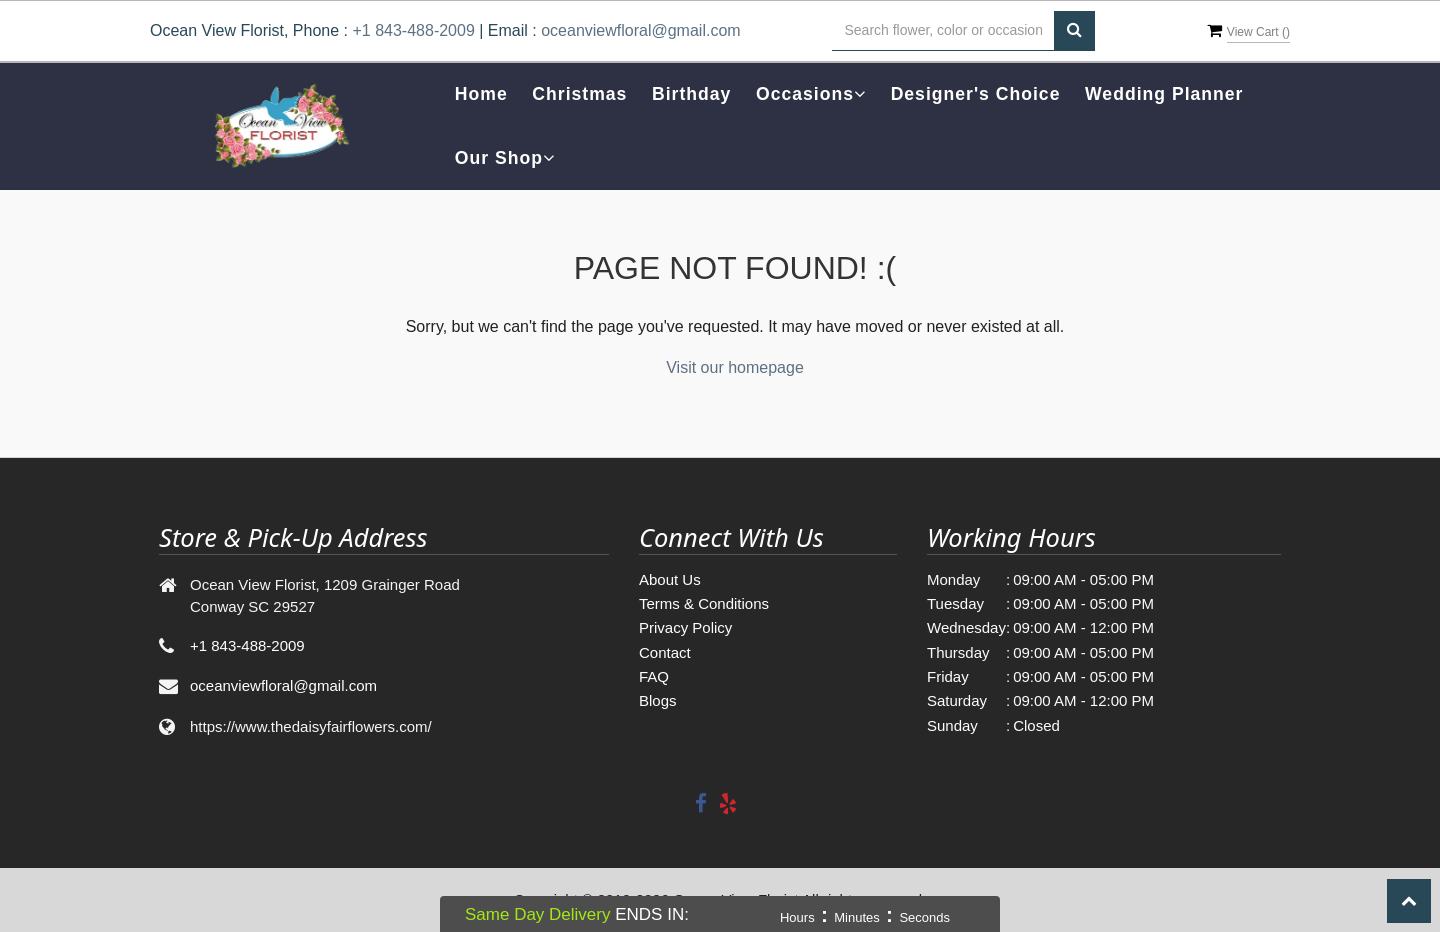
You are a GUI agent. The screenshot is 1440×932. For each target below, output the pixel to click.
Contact (665, 652)
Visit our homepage (735, 367)
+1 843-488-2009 (413, 30)
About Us (670, 579)
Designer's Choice (976, 94)
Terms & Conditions (704, 603)
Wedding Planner (1164, 94)
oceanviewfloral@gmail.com (640, 30)
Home (481, 94)
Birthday (691, 94)
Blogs (658, 700)
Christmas (579, 94)
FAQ (654, 676)
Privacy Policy (685, 627)
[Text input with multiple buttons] (943, 31)
